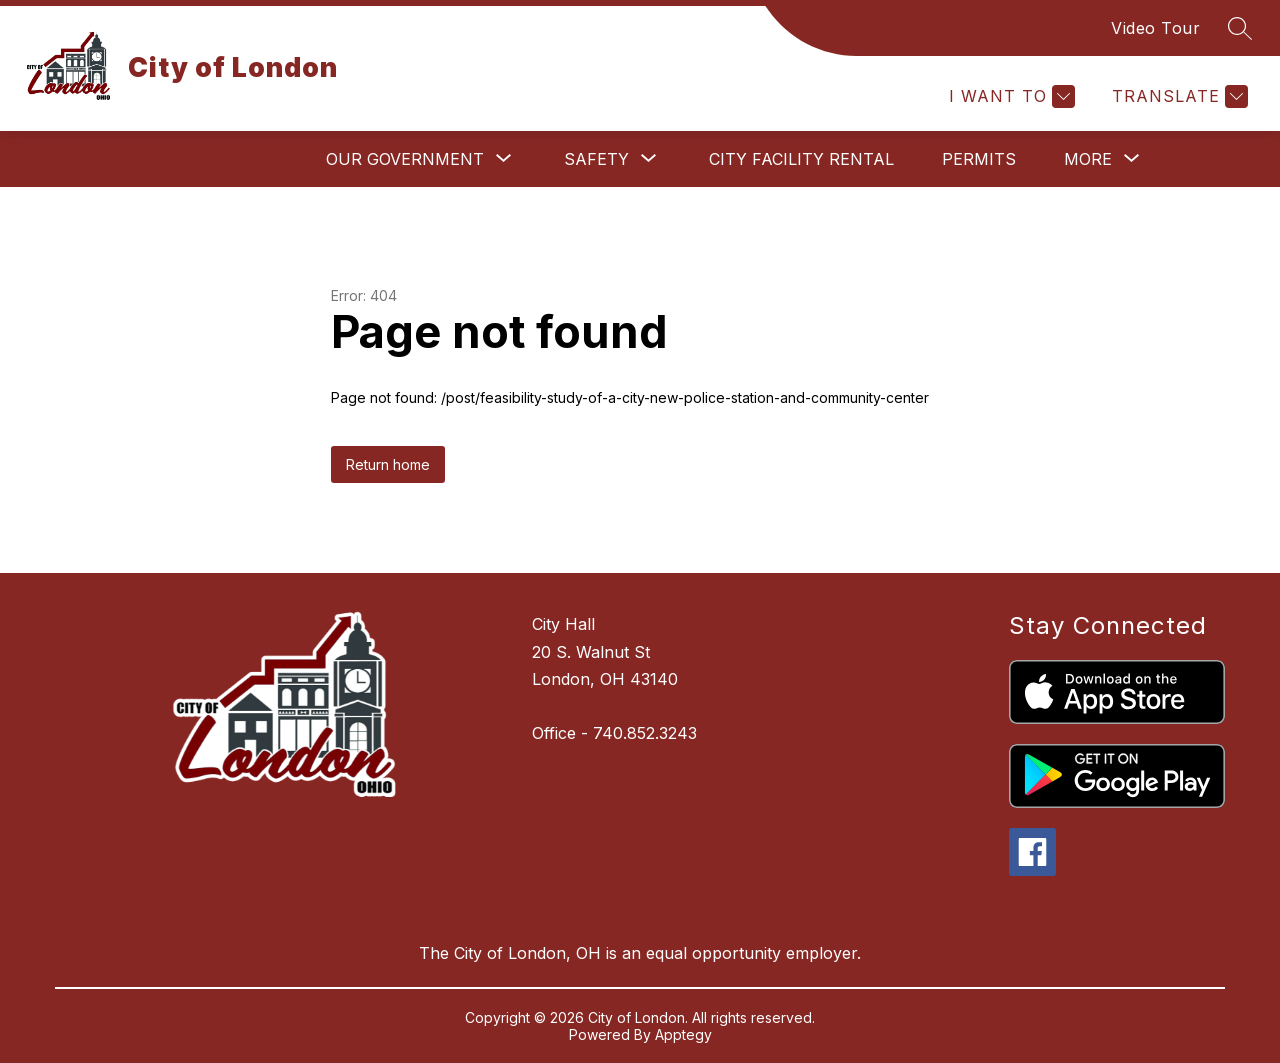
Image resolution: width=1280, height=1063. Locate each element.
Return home (388, 464)
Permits (979, 159)
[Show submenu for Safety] (596, 159)
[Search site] (1240, 28)
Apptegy (683, 1034)
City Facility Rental (801, 159)
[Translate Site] (1177, 96)
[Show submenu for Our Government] (405, 159)
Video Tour (1155, 28)
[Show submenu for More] (1088, 159)
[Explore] (966, 96)
